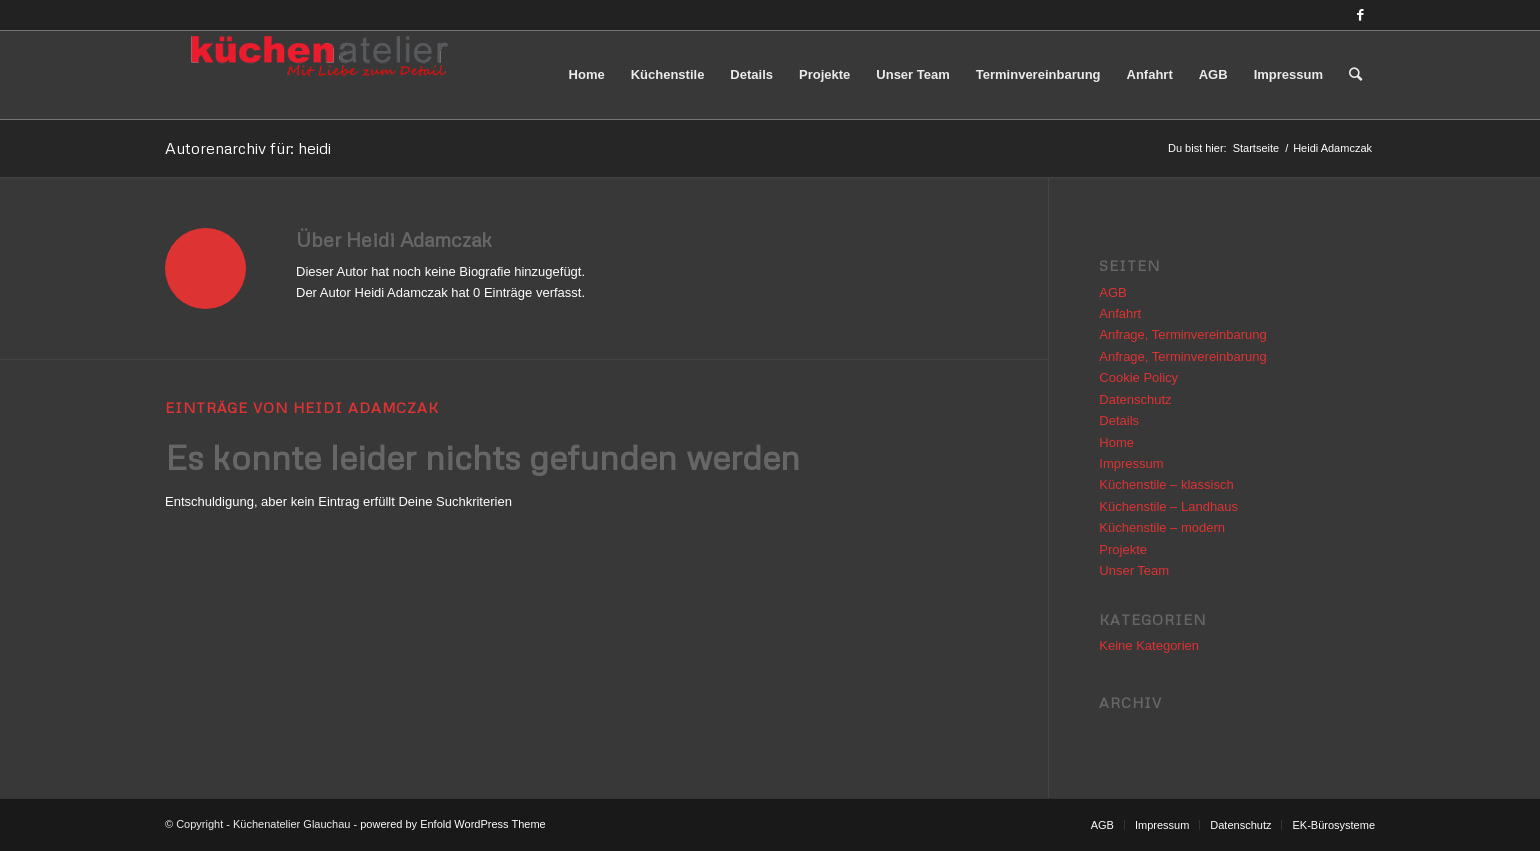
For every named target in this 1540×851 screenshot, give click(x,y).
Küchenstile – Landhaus (1168, 506)
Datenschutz (1135, 399)
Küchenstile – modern (1162, 527)
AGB (1112, 292)
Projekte (1123, 549)
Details (1119, 420)
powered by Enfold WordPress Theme (452, 824)
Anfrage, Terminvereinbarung (1182, 334)
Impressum (1131, 463)
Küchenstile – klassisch (1166, 484)
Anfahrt (1120, 313)
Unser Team (1134, 570)
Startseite (1256, 148)
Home (1116, 442)
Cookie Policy (1138, 377)
